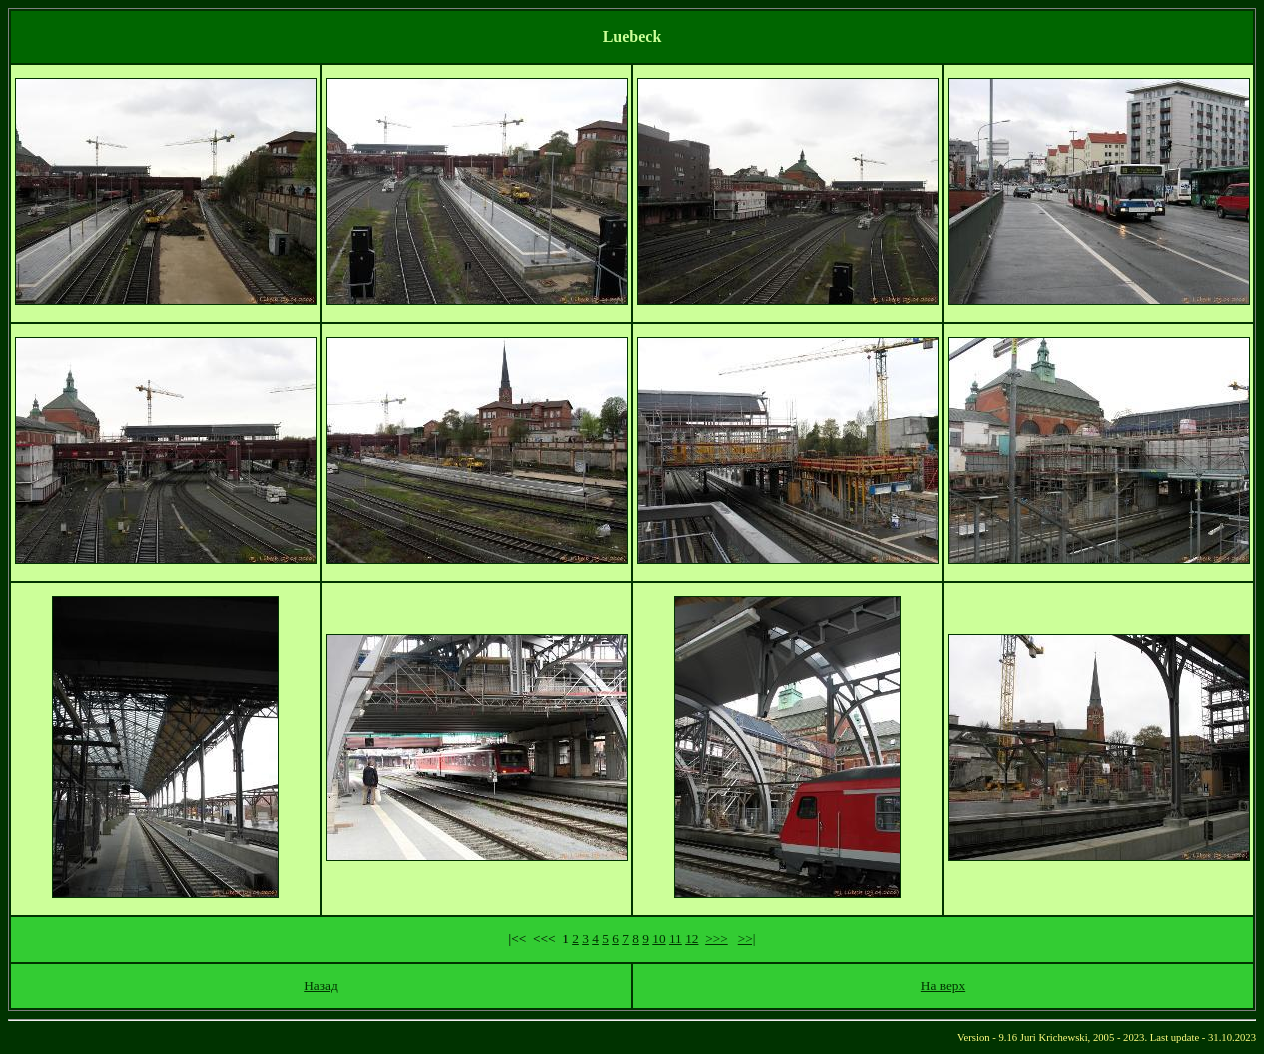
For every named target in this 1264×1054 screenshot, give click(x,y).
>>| (747, 938)
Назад (321, 985)
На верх (943, 985)
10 (658, 938)
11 (675, 938)
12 (691, 938)
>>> (716, 938)
